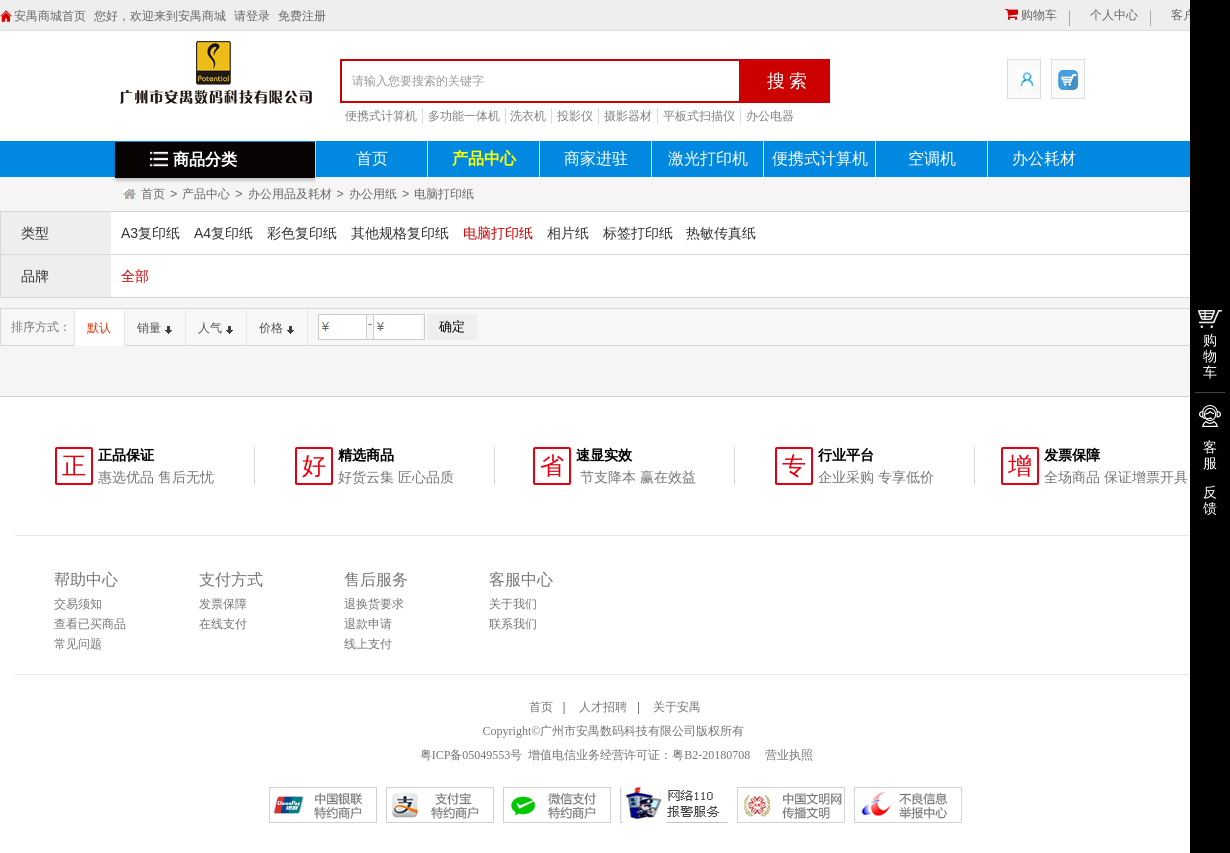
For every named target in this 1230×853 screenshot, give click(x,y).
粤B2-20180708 (711, 755)
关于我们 (513, 604)
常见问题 (78, 644)
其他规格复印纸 (400, 233)
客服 (1210, 455)
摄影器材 (628, 116)
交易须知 (78, 604)
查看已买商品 (90, 624)
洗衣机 (528, 116)
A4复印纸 (223, 233)
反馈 (1210, 500)
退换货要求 (374, 604)
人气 (215, 328)
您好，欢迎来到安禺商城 (160, 16)
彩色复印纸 (302, 233)
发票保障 (223, 604)
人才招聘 (603, 707)
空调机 (932, 158)
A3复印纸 (150, 233)
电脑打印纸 (444, 194)
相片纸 (568, 233)
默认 (99, 328)
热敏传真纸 (721, 233)
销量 (154, 328)
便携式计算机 (381, 116)
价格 (276, 328)
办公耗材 (1044, 158)
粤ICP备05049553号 (471, 755)
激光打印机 (708, 158)
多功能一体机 (464, 116)
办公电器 (770, 116)
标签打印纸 (638, 233)
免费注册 (302, 16)
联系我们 (513, 624)
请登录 (252, 16)
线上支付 (368, 644)
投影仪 (575, 116)
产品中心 (484, 158)
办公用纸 (373, 194)
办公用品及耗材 (290, 194)
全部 (135, 276)
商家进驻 (596, 158)
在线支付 (223, 624)
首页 (372, 158)
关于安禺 (677, 707)
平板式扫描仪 (699, 116)
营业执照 (787, 755)
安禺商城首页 (50, 16)
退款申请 (368, 624)
